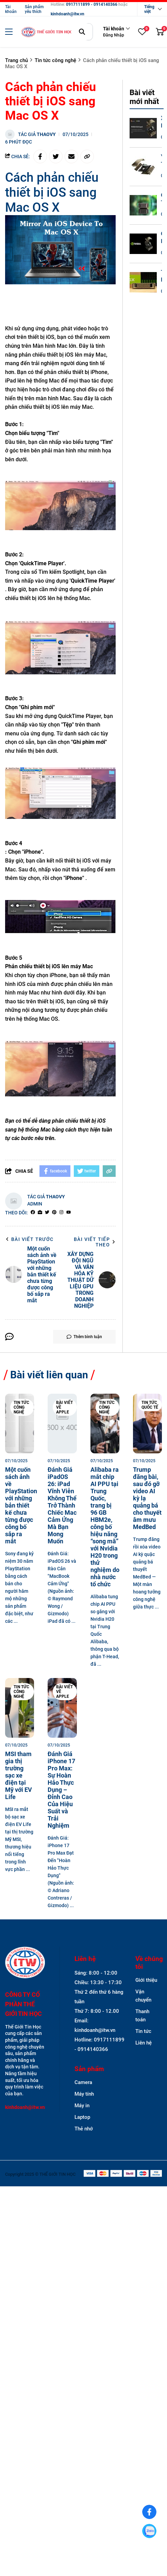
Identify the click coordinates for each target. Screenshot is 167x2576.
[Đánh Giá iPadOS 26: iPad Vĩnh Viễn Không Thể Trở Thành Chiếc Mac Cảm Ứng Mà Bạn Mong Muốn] (62, 1423)
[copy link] (87, 156)
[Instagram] (61, 1213)
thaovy (46, 134)
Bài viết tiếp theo (95, 1242)
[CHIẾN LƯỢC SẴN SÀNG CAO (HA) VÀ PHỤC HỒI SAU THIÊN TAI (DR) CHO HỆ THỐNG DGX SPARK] (143, 243)
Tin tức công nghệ (21, 1407)
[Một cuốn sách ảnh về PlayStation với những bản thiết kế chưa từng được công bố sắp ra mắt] (19, 1423)
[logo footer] (25, 1963)
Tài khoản (11, 9)
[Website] (40, 1213)
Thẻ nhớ (83, 2129)
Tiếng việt (149, 9)
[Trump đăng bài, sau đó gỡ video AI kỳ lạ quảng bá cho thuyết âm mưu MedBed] (147, 1423)
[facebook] (33, 1213)
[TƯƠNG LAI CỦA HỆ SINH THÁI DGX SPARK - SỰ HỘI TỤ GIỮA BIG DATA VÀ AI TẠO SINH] (143, 282)
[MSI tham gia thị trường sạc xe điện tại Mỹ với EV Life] (19, 1708)
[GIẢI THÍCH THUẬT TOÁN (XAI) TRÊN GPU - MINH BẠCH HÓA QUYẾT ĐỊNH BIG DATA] (143, 205)
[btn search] (82, 32)
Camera (83, 2082)
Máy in (81, 2105)
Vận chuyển (143, 1996)
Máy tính (84, 2094)
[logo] (46, 32)
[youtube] (68, 1213)
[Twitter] (47, 1213)
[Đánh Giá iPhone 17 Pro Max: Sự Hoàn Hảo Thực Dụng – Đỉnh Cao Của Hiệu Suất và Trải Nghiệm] (62, 1708)
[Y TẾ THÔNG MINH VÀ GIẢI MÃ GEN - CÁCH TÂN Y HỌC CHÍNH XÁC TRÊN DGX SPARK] (143, 166)
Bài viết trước (29, 1239)
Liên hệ (143, 2043)
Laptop (82, 2117)
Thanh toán (142, 2015)
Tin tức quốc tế (149, 1405)
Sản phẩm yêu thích (34, 9)
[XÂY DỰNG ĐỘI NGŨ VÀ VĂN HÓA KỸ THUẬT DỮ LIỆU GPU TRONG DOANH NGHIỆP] (143, 128)
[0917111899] (149, 2531)
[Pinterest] (54, 1213)
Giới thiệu (146, 1980)
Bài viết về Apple (64, 1407)
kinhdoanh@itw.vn (67, 14)
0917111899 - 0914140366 (91, 4)
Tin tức (143, 2031)
